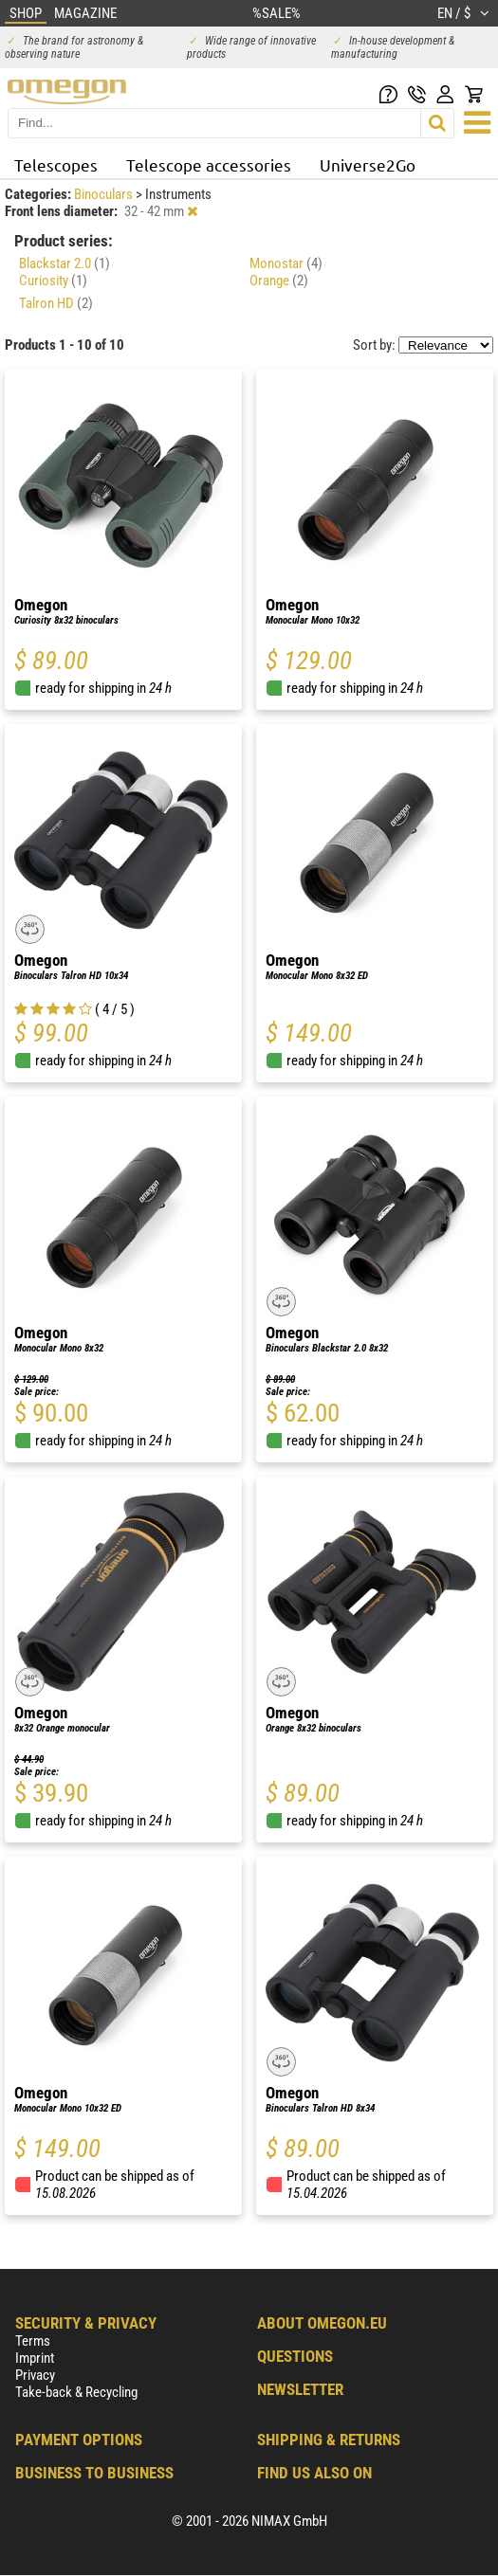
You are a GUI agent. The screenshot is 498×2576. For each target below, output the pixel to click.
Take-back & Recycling (76, 2392)
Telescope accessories (208, 164)
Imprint (34, 2358)
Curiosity (53, 280)
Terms (32, 2340)
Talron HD (56, 303)
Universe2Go (367, 164)
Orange (278, 280)
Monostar (286, 263)
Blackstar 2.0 (64, 263)
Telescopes (56, 164)
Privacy (35, 2375)
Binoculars (105, 194)
